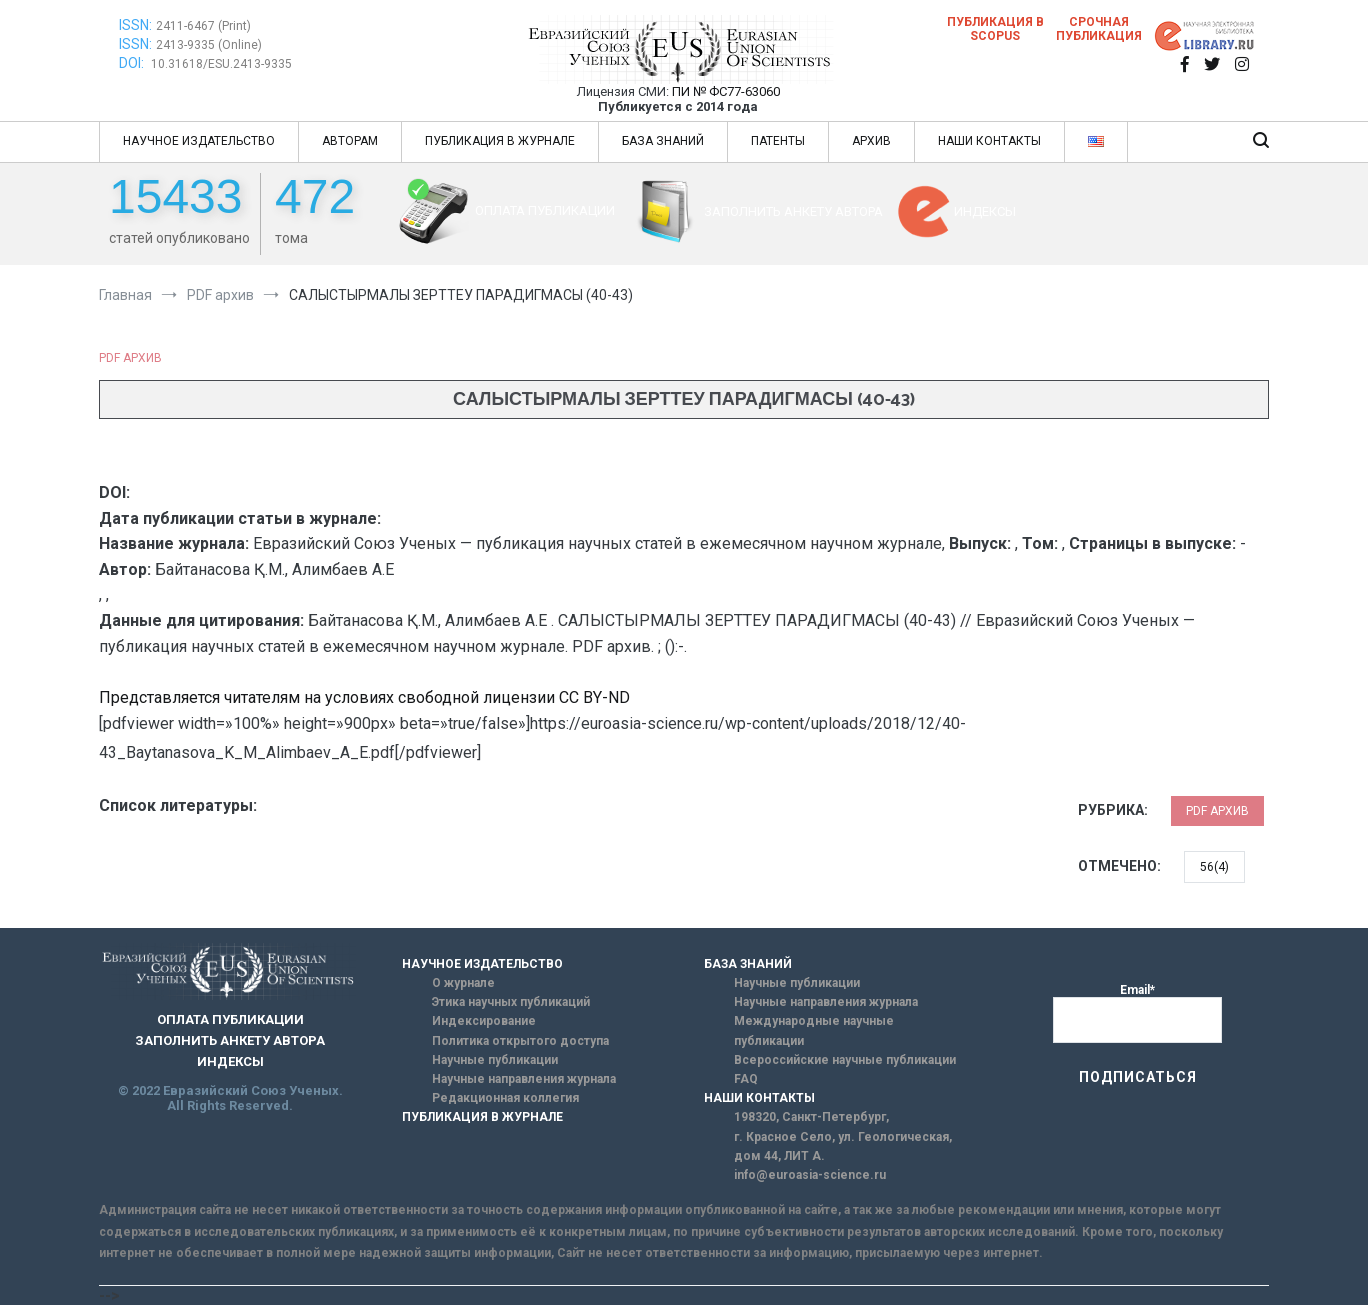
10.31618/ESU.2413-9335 (221, 64)
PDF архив (130, 358)
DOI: (133, 63)
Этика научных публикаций (511, 1002)
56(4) (1214, 867)
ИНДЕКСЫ (985, 211)
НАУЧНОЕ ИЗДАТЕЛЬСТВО (199, 141)
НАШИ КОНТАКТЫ (989, 141)
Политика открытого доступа (520, 1041)
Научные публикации (495, 1060)
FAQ (746, 1079)
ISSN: (135, 25)
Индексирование (484, 1021)
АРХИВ (871, 141)
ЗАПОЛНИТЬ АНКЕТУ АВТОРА (793, 211)
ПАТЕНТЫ (778, 141)
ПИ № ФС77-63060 (726, 91)
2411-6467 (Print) (203, 26)
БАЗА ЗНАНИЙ (663, 141)
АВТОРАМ (350, 141)
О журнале (463, 983)
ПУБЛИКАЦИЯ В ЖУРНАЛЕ (500, 141)
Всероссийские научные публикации (845, 1060)
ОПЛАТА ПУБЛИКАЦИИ (545, 210)
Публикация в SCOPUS (995, 29)
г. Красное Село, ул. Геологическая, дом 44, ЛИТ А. (843, 1146)
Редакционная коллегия (505, 1098)
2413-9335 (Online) (209, 45)
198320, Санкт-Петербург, (811, 1117)
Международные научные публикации (814, 1030)
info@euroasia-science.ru (810, 1175)
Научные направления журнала (524, 1079)
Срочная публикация (1099, 29)
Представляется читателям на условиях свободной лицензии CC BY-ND (364, 697)
